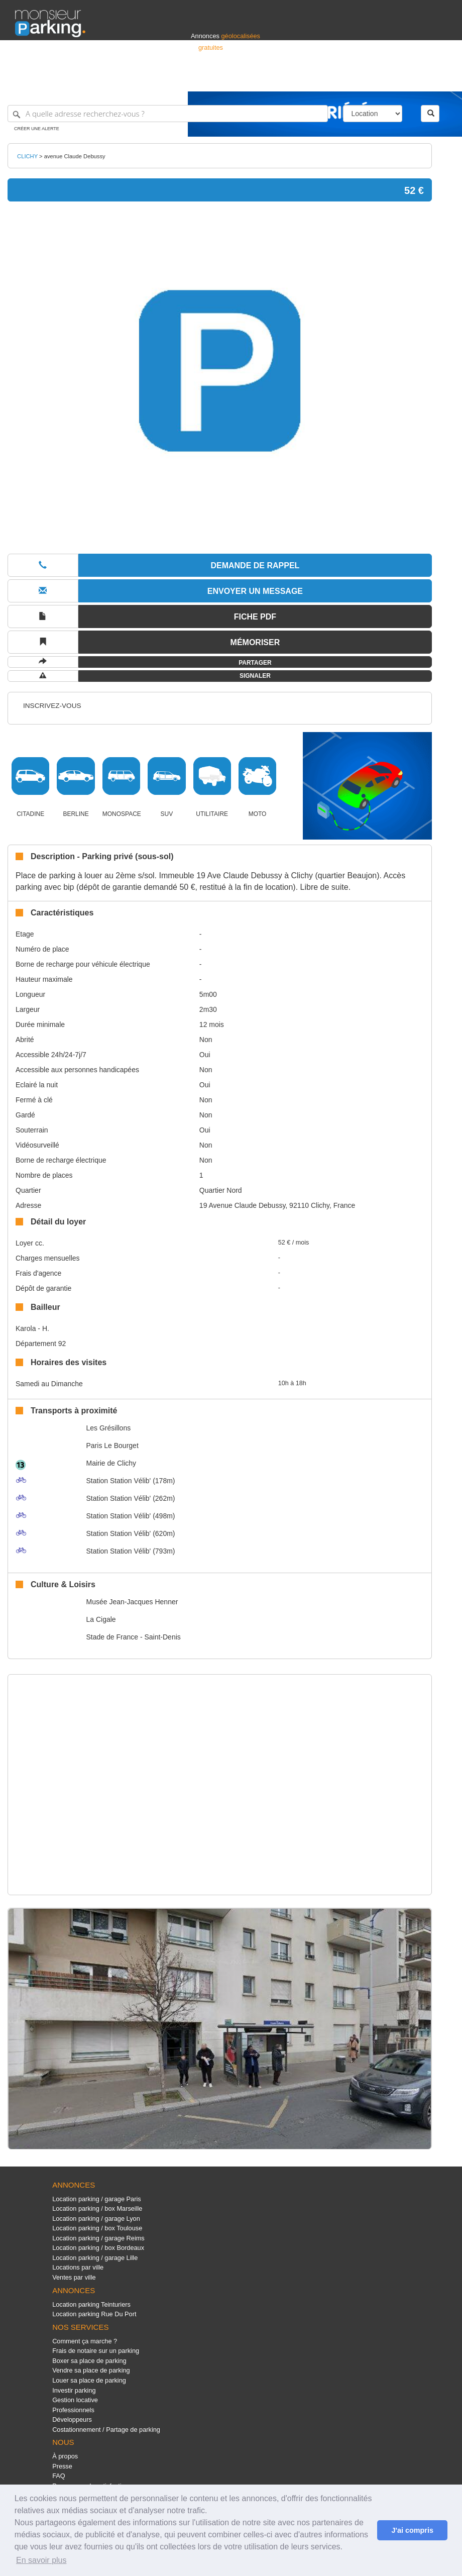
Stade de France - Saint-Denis (133, 1637)
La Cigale (101, 1619)
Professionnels (281, 79)
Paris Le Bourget (112, 1445)
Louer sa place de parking (89, 2380)
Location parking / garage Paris (96, 2199)
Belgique (409, 79)
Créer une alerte (36, 128)
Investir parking (73, 2390)
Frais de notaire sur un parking (95, 2350)
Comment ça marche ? (84, 2341)
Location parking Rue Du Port (94, 2314)
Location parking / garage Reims (98, 2238)
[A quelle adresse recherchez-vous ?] (167, 114)
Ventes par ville (73, 2277)
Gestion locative (75, 2400)
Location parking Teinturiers (91, 2304)
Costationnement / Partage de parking (106, 2429)
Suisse (437, 79)
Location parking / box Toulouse (97, 2228)
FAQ (58, 2476)
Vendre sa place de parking (91, 2370)
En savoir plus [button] (41, 2560)
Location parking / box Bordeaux (98, 2247)
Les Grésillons (108, 1428)
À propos (65, 2456)
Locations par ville (77, 2267)
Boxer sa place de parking (89, 2360)
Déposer (354, 79)
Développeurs (72, 2419)
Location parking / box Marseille (97, 2208)
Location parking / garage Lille (95, 2257)
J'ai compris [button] (412, 2530)
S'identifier (322, 79)
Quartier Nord (220, 1190)
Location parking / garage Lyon (96, 2218)
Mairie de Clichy (111, 1463)
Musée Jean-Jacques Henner (132, 1602)
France (382, 79)
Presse (62, 2466)
